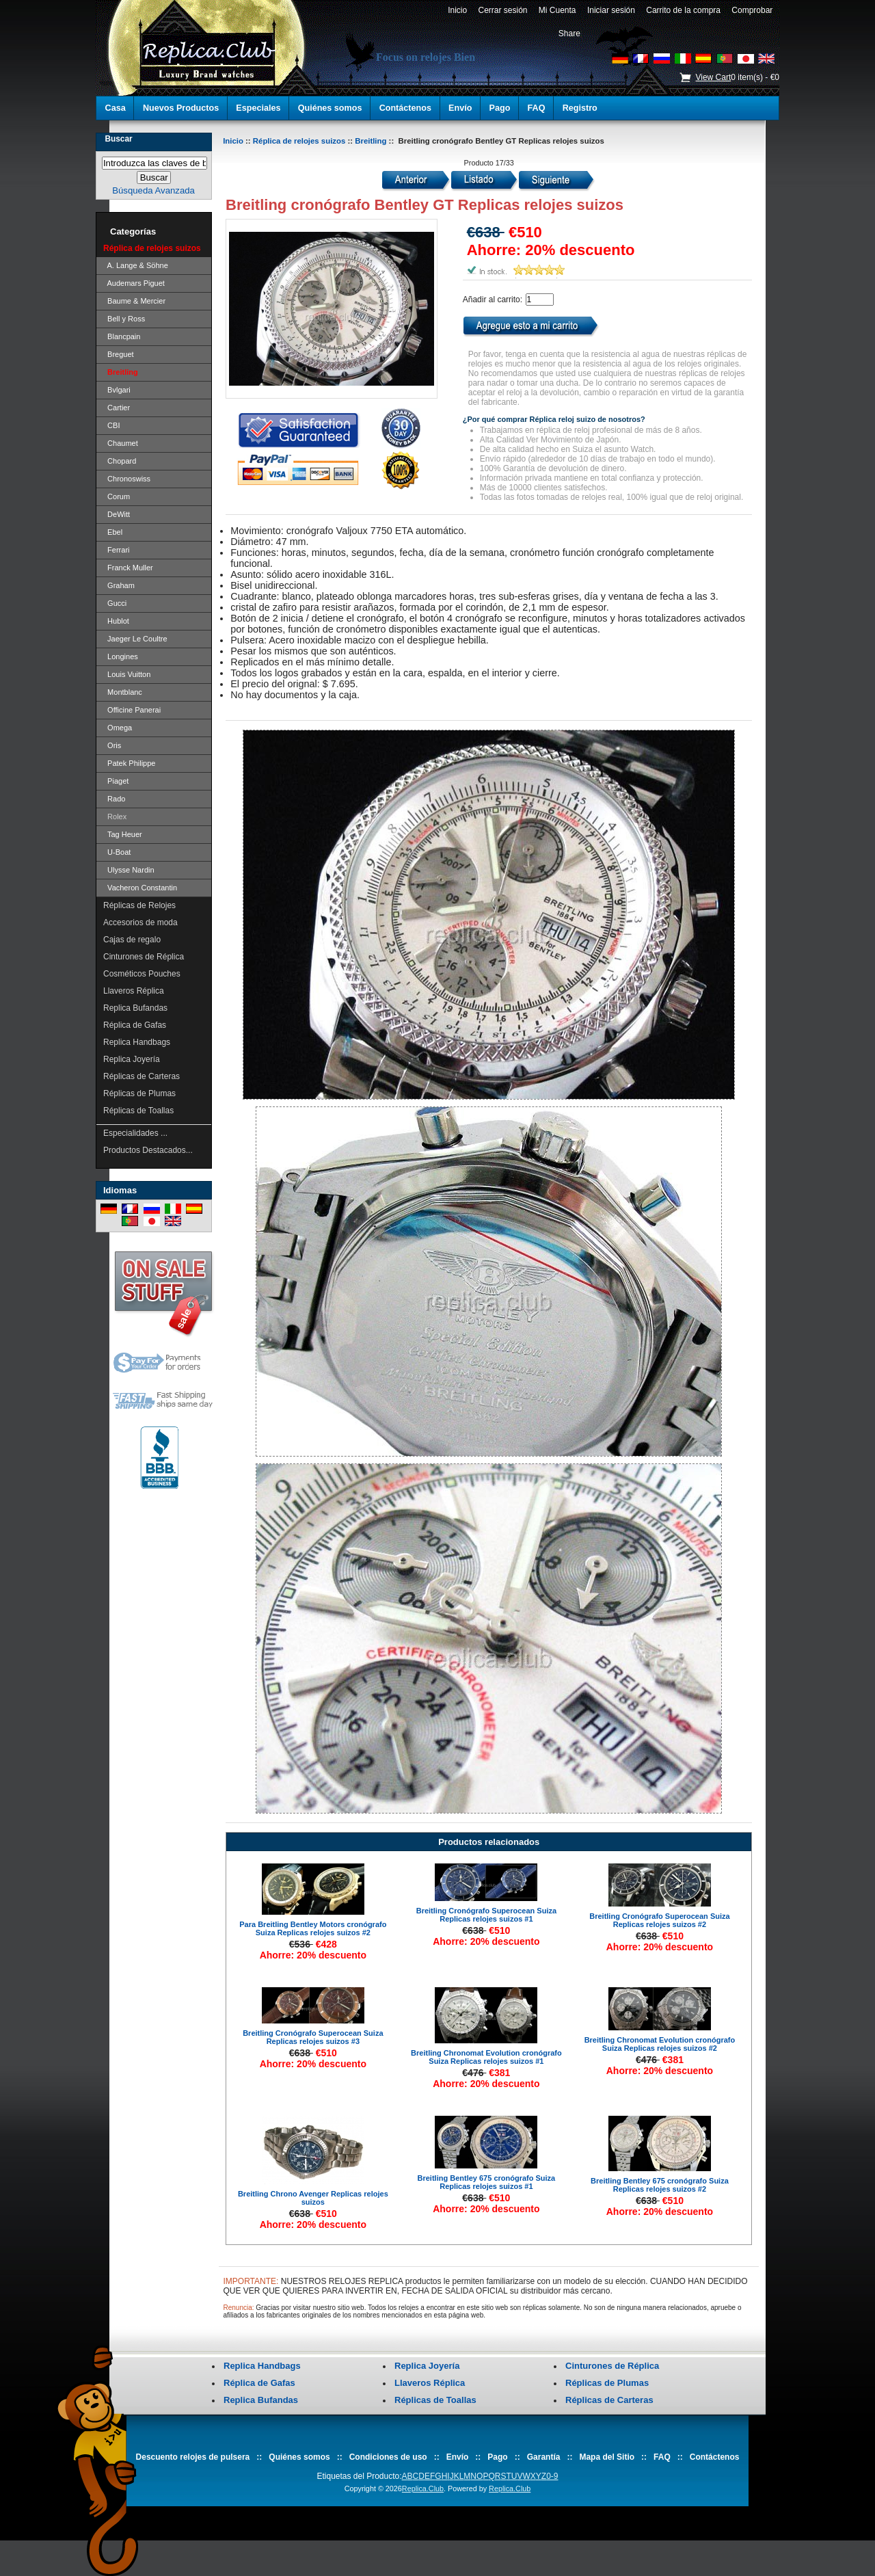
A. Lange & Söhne (135, 265)
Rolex (114, 816)
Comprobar (752, 10)
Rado (114, 799)
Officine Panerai (132, 710)
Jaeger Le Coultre (135, 639)
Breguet (118, 354)
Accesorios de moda (140, 922)
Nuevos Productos (181, 108)
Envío (460, 108)
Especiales (258, 108)
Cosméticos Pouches (141, 974)
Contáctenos (405, 108)
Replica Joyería (131, 1059)
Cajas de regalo (132, 939)
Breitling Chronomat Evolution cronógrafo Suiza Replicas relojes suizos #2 (660, 2044)
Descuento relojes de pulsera (193, 2457)
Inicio (457, 10)
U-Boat (117, 852)
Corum (116, 496)
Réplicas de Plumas (139, 1093)
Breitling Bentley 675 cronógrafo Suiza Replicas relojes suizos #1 (487, 2182)
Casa (115, 108)
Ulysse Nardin (128, 870)
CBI (111, 425)
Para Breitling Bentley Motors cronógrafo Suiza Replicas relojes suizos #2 (312, 1928)
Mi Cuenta (557, 10)
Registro (580, 108)
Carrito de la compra (683, 10)
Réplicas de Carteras (141, 1076)
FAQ (537, 108)
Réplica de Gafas (134, 1025)
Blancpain (121, 336)
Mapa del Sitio (606, 2457)
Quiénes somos (330, 108)
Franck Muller (128, 567)
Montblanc (122, 692)
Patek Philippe (129, 763)
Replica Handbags (136, 1042)
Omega (117, 727)
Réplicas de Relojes (139, 905)
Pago (500, 108)
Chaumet (120, 443)
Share (569, 33)
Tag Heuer (122, 834)
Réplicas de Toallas (138, 1110)
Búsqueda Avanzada (153, 190)
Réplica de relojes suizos (299, 141)
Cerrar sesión (503, 10)
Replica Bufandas (135, 1008)
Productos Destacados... (148, 1150)
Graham (119, 585)
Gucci (114, 603)
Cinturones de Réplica (143, 956)
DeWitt (116, 514)
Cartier (116, 407)
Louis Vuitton (126, 674)
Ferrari (116, 550)
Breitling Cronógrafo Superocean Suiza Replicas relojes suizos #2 (659, 1920)
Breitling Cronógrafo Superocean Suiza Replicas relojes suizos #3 (313, 2037)
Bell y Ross (124, 319)
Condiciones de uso (388, 2457)
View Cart (713, 77)
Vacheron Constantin (140, 888)
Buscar (118, 139)
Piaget (116, 781)
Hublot (116, 621)
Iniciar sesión (610, 10)
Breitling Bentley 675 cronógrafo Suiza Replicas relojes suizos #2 (660, 2185)
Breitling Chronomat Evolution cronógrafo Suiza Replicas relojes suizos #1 (486, 2057)
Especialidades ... (135, 1133)
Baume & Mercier (134, 301)
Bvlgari (117, 390)
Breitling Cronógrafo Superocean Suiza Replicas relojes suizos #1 (486, 1915)
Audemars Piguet (134, 283)
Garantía (544, 2457)
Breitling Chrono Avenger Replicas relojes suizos (313, 2198)
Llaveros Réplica (133, 991)
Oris (112, 745)
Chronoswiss (126, 479)
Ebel (112, 532)
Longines (120, 656)
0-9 (552, 2476)
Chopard (119, 461)
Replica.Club (423, 2488)
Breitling (370, 141)
